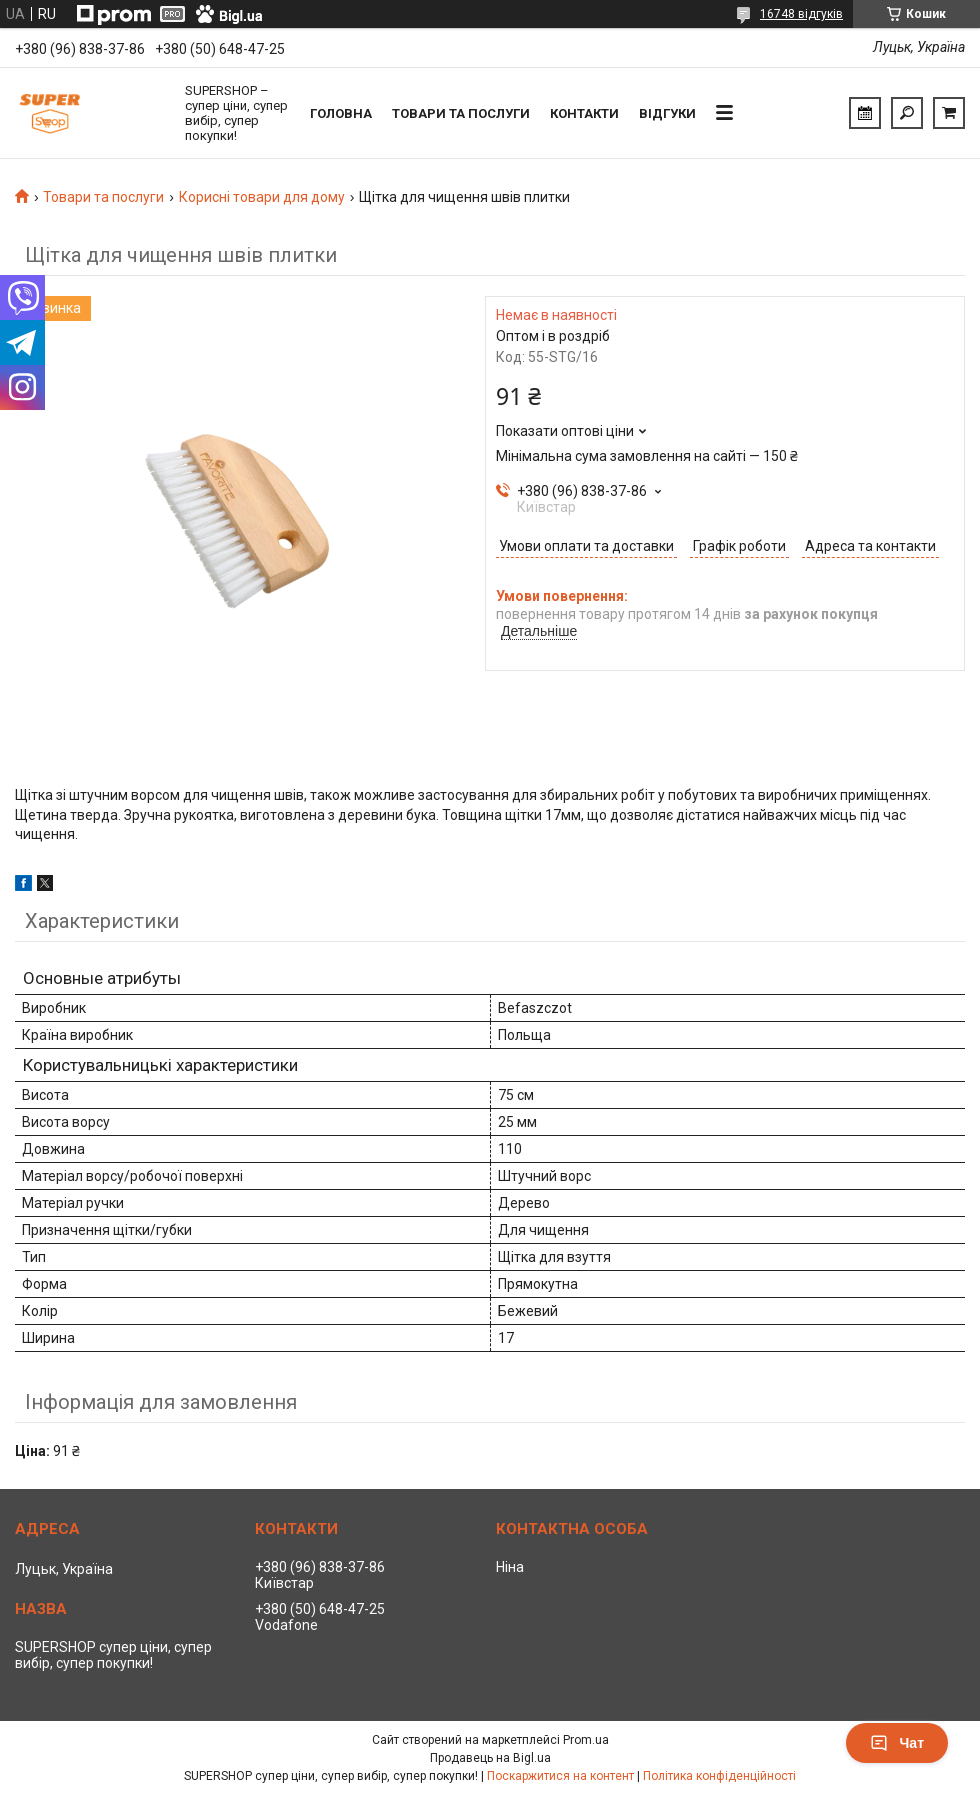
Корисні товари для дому (262, 197)
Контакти (584, 113)
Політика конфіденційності (719, 1776)
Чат (897, 1743)
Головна (341, 113)
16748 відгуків (801, 14)
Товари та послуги (461, 113)
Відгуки (667, 113)
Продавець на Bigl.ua (490, 1758)
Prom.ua (586, 1740)
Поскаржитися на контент (560, 1776)
